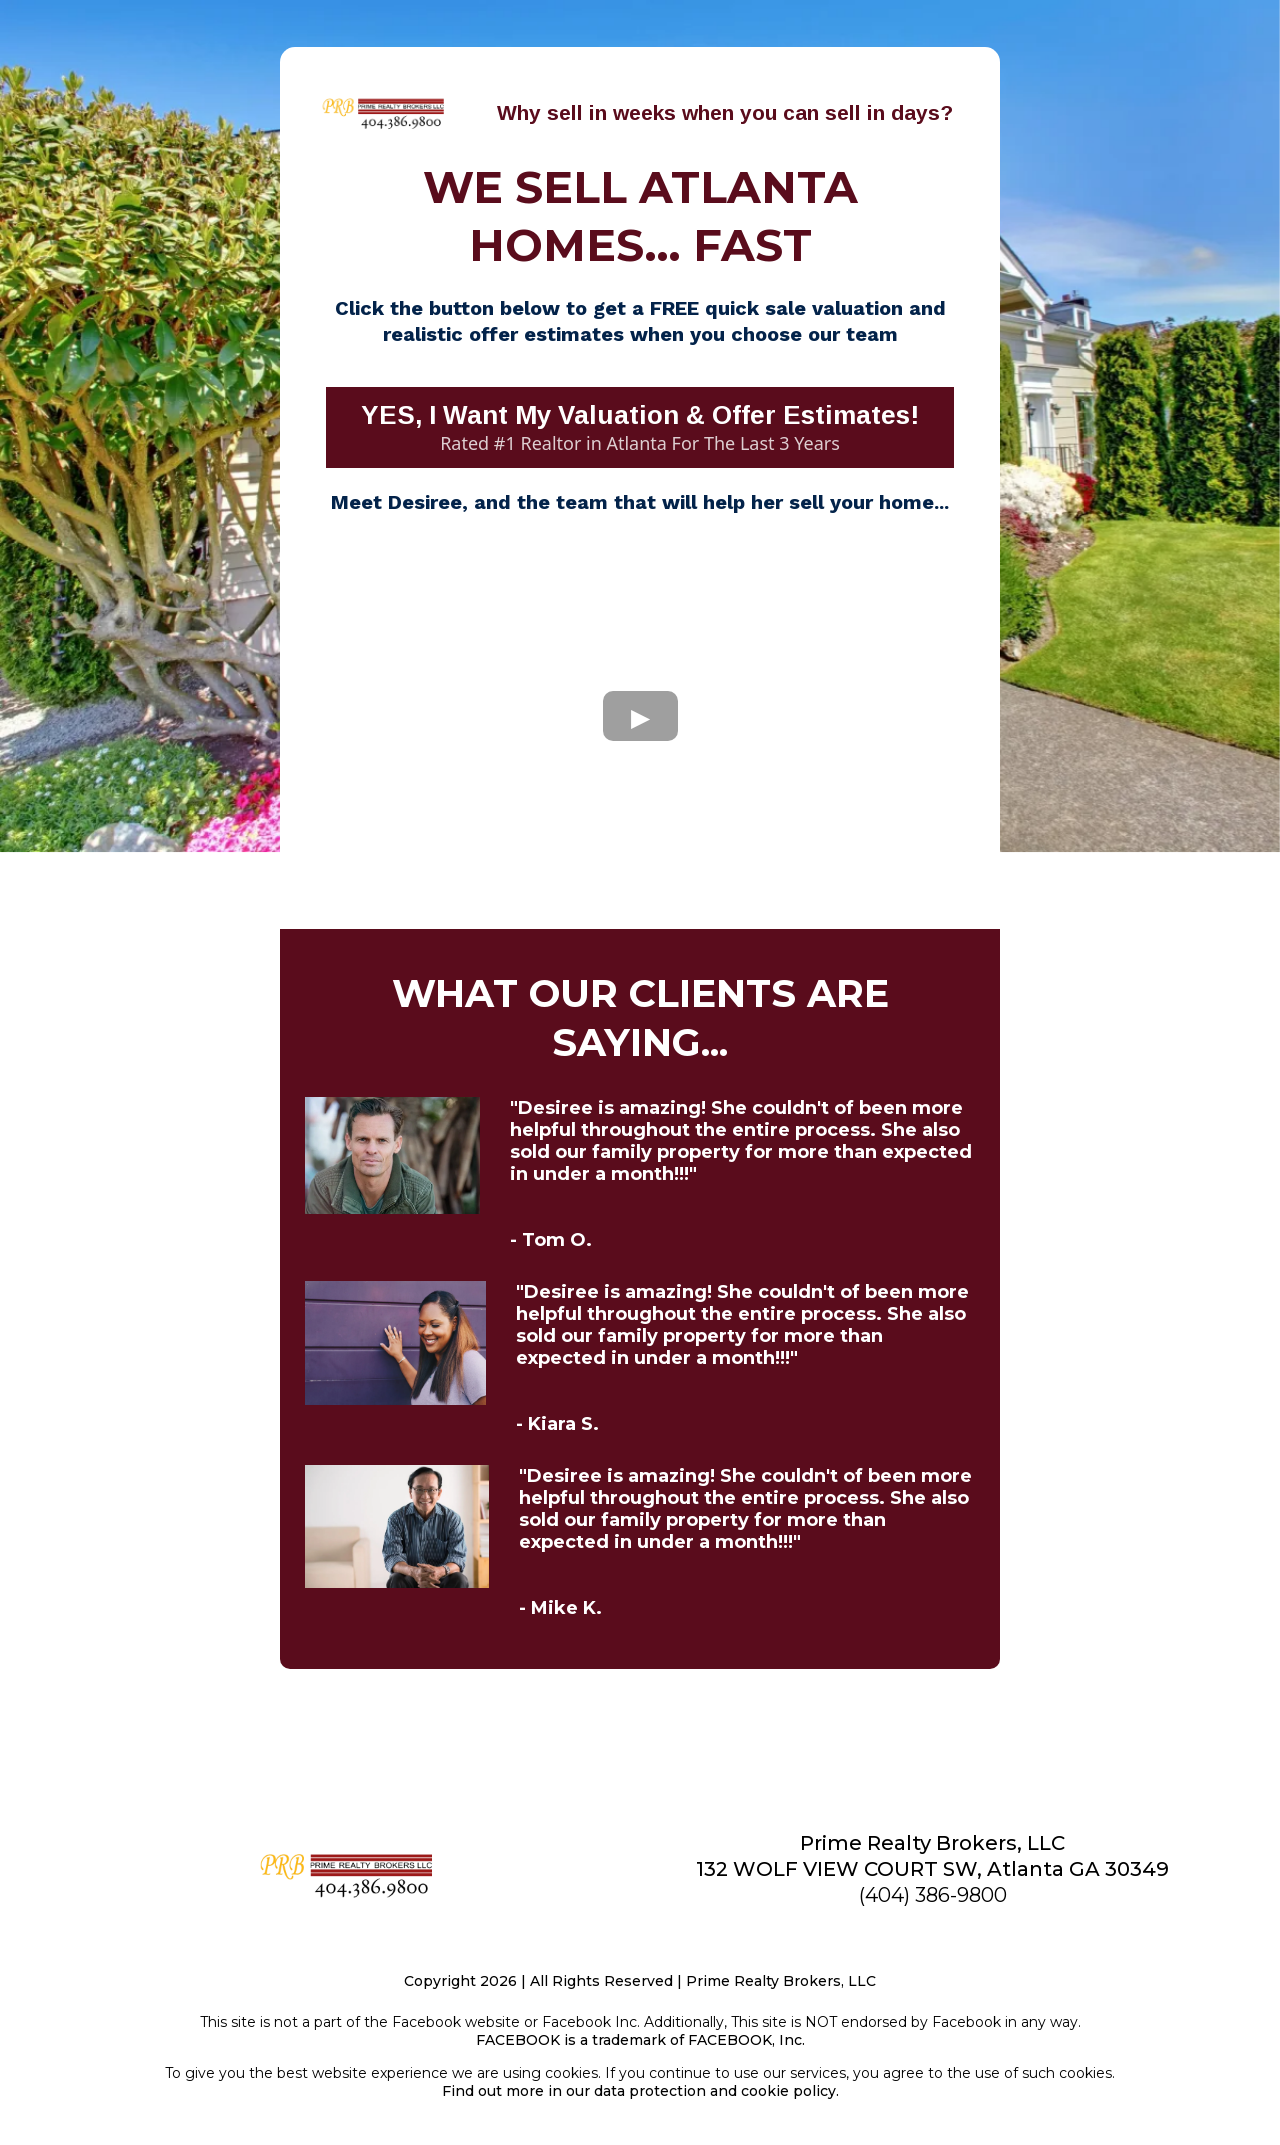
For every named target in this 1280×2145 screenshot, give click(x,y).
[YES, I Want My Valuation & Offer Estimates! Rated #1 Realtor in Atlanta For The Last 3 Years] (640, 427)
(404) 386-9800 (933, 1895)
